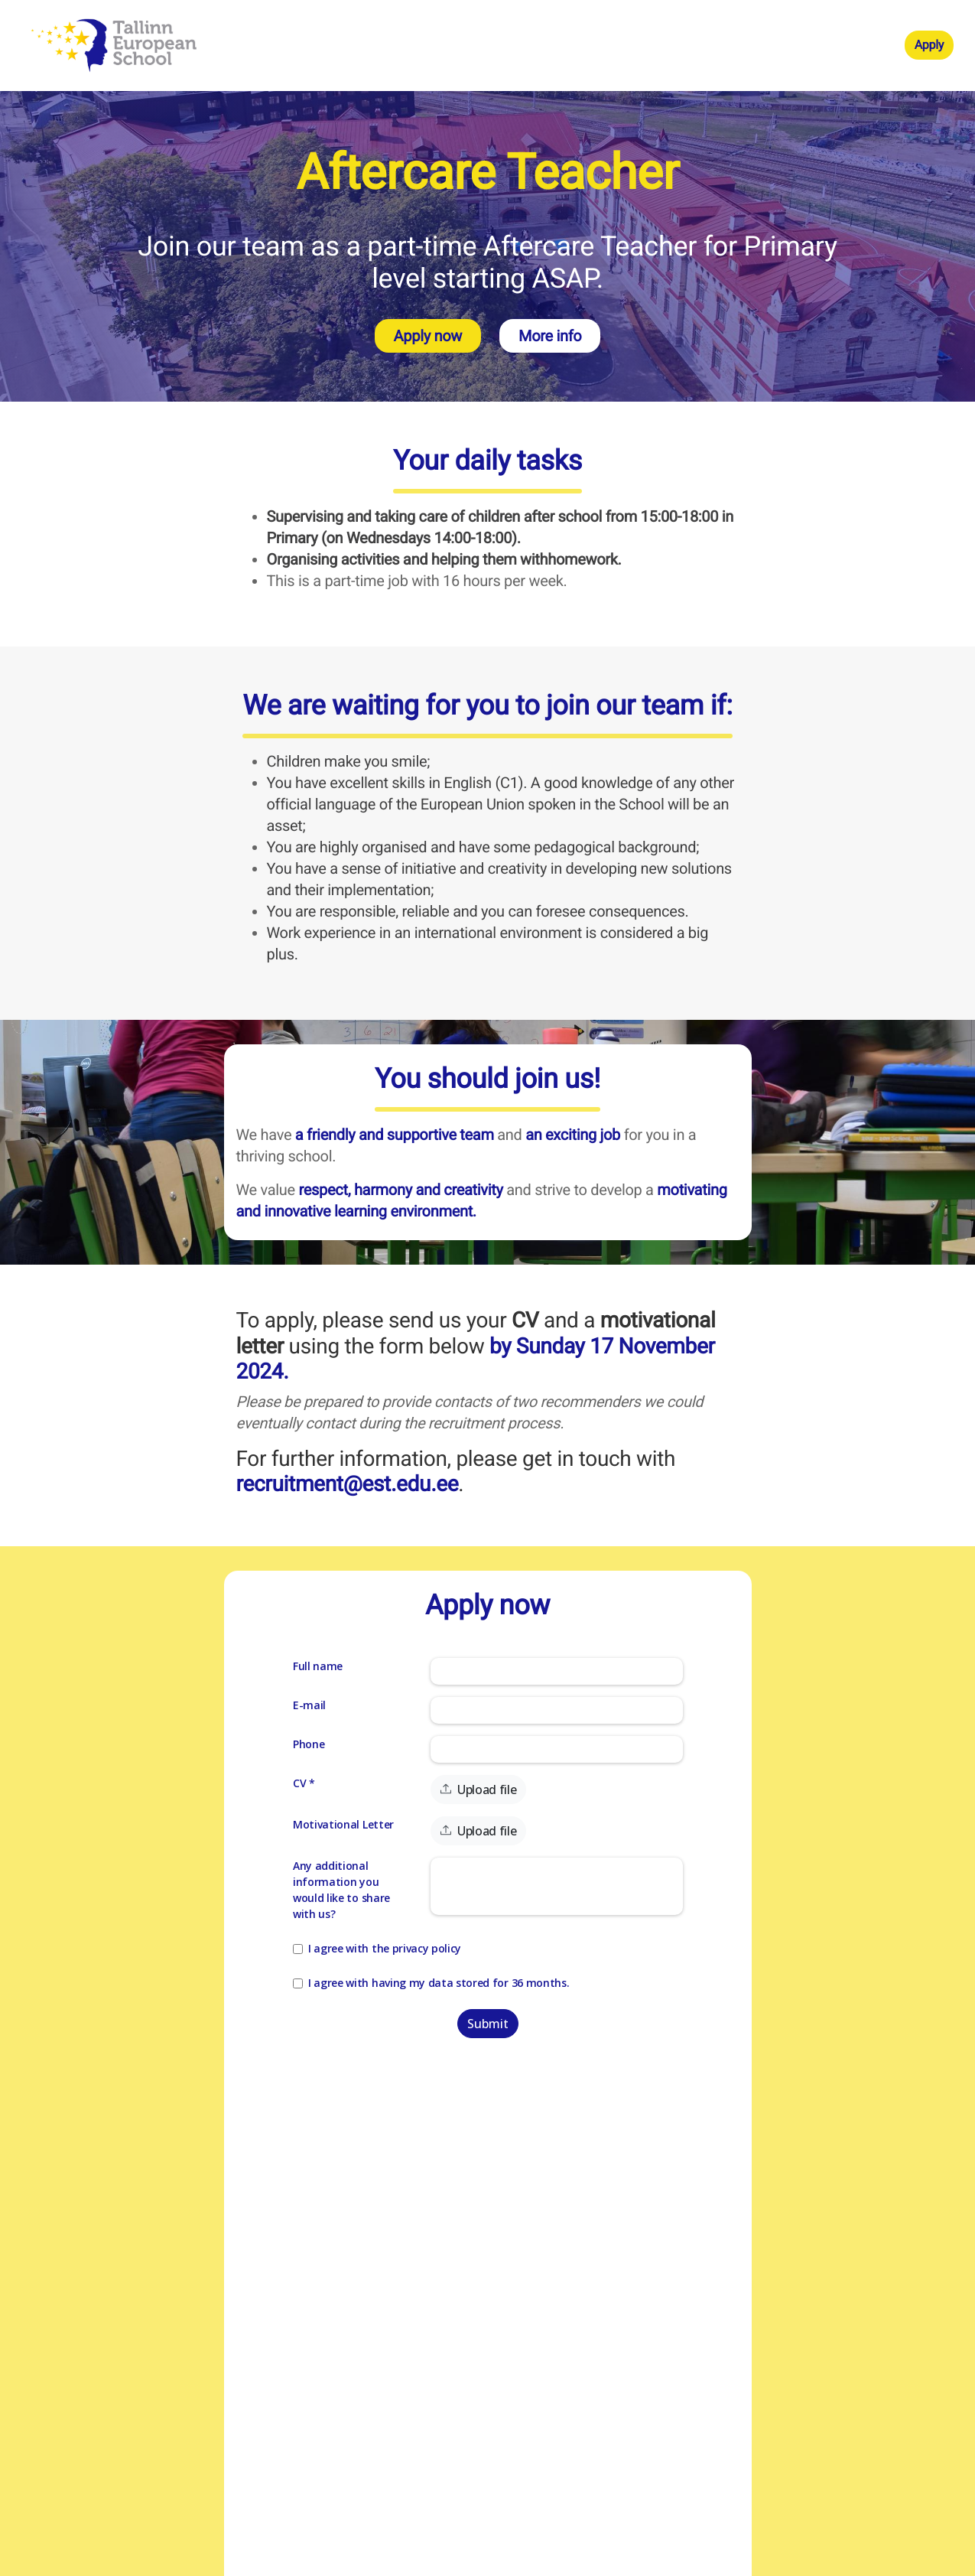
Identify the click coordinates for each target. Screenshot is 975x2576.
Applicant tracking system (461, 2563)
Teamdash (543, 2563)
